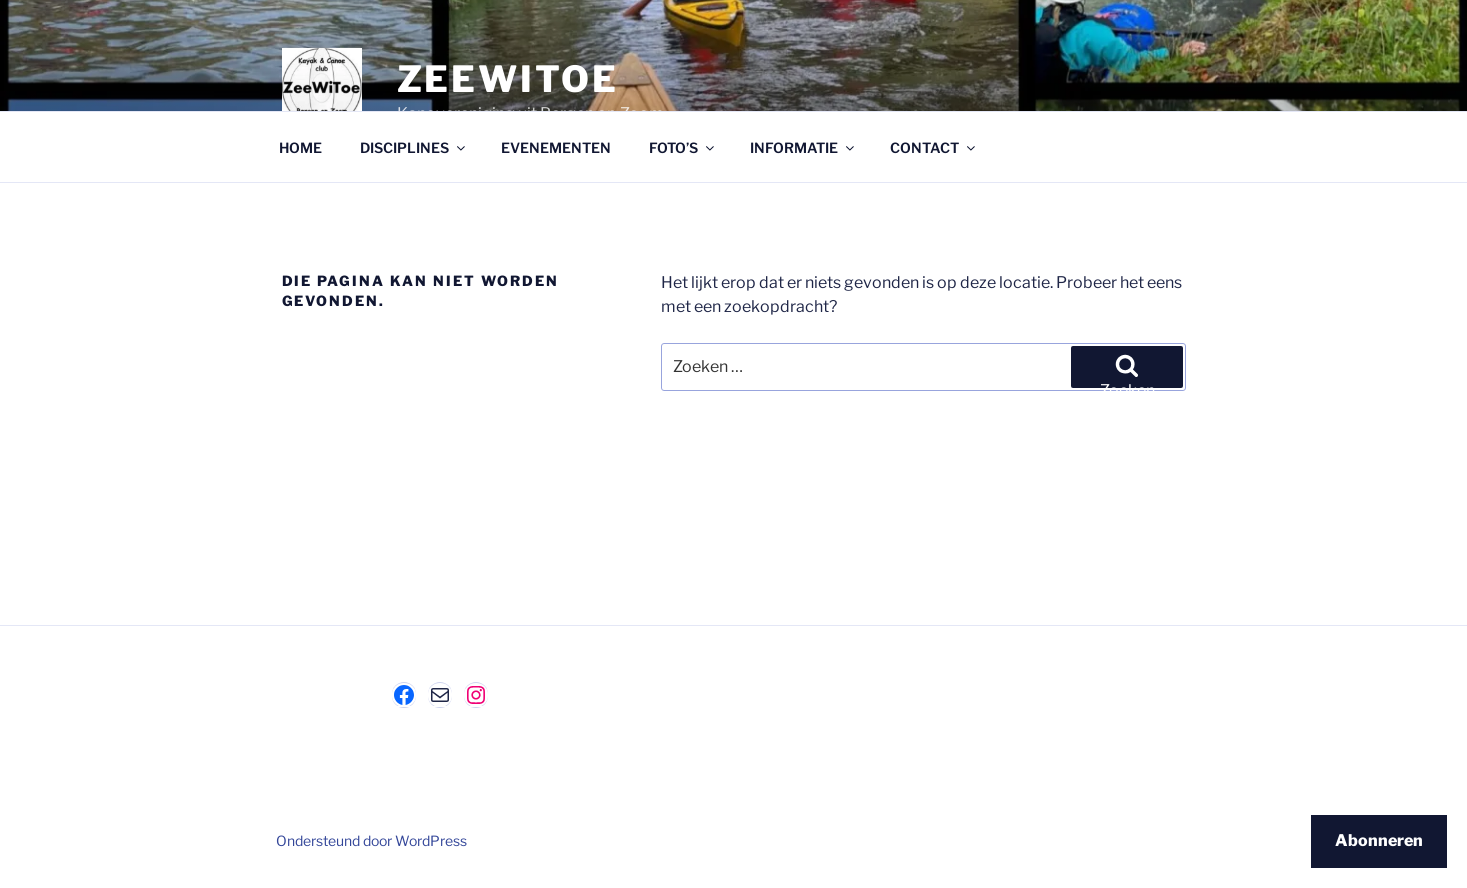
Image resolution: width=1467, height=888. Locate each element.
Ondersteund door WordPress (371, 840)
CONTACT (934, 147)
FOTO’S (683, 147)
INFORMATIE (803, 147)
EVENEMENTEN (556, 147)
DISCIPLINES (414, 147)
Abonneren (1379, 840)
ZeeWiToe (508, 79)
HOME (300, 147)
